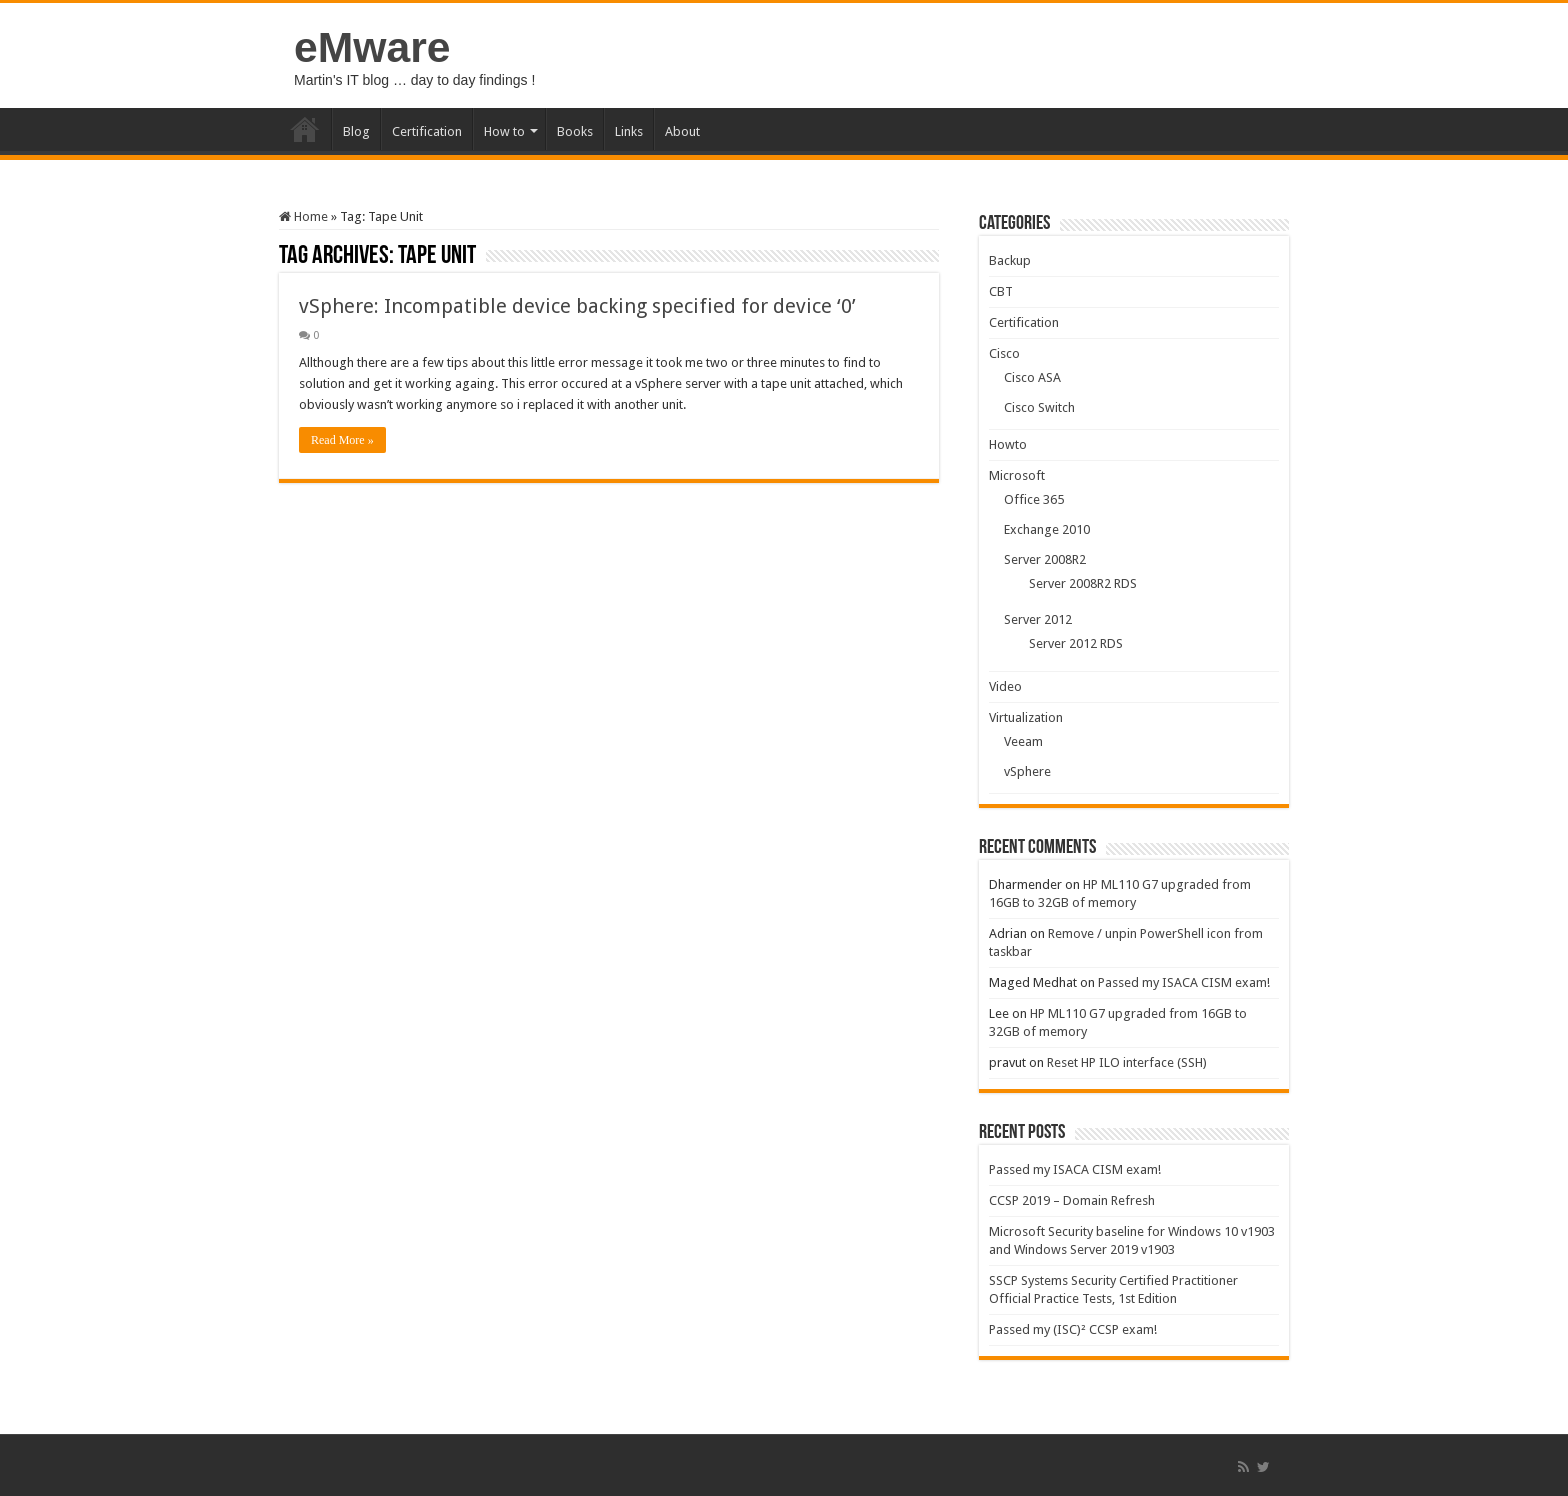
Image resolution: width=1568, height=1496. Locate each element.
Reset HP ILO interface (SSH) (1127, 1062)
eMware (372, 47)
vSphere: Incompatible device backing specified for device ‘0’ (577, 306)
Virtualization (1026, 717)
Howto (1008, 444)
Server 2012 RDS (1076, 643)
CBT (1001, 291)
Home (305, 129)
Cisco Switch (1039, 407)
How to (504, 131)
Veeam (1023, 741)
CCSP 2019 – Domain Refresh (1072, 1200)
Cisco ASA (1032, 377)
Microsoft (1017, 475)
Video (1005, 686)
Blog (356, 131)
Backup (1010, 260)
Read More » (342, 440)
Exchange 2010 (1047, 529)
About (682, 131)
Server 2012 (1038, 619)
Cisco (1004, 353)
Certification (427, 131)
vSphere (1027, 771)
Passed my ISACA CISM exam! (1184, 982)
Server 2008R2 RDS (1083, 583)
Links (629, 131)
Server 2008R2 (1045, 559)
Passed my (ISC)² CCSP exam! (1073, 1329)
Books (575, 131)
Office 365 (1034, 499)
